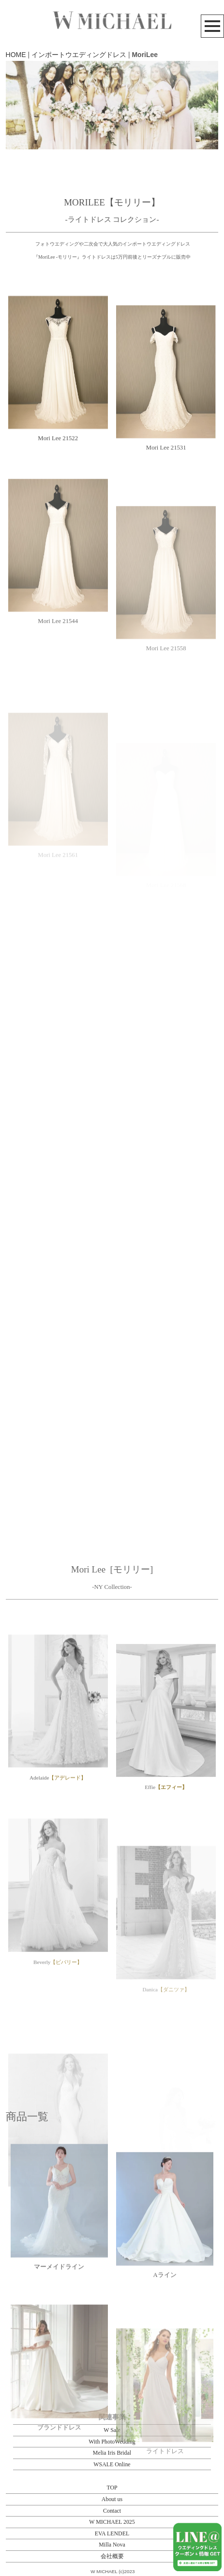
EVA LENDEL (112, 2533)
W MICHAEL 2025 (111, 2521)
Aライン (165, 2335)
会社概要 (112, 2556)
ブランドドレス (59, 2502)
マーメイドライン (59, 2312)
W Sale (112, 2430)
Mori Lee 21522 (58, 490)
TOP (111, 2487)
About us (112, 2499)
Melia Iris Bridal (112, 2452)
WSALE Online (111, 2464)
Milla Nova (112, 2544)
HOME (16, 54)
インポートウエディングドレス (78, 54)
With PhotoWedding (112, 2441)
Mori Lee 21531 (166, 516)
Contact (112, 2510)
